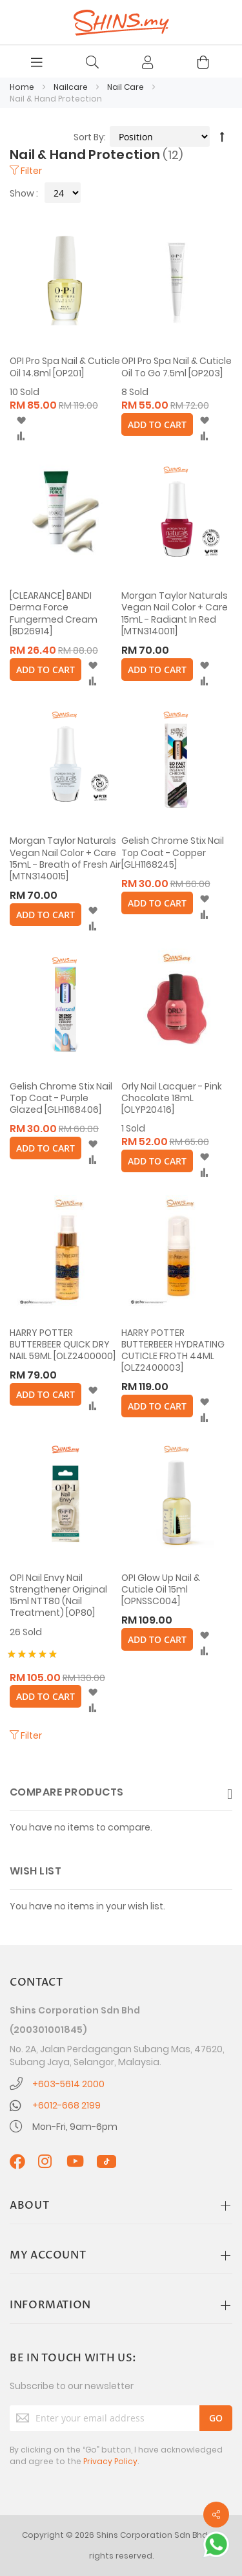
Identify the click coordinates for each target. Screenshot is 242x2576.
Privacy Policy (110, 2461)
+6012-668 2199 (66, 2105)
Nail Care (126, 86)
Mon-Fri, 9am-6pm (74, 2126)
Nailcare (72, 86)
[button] (21, 421)
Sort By (89, 137)
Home (23, 86)
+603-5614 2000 (68, 2083)
